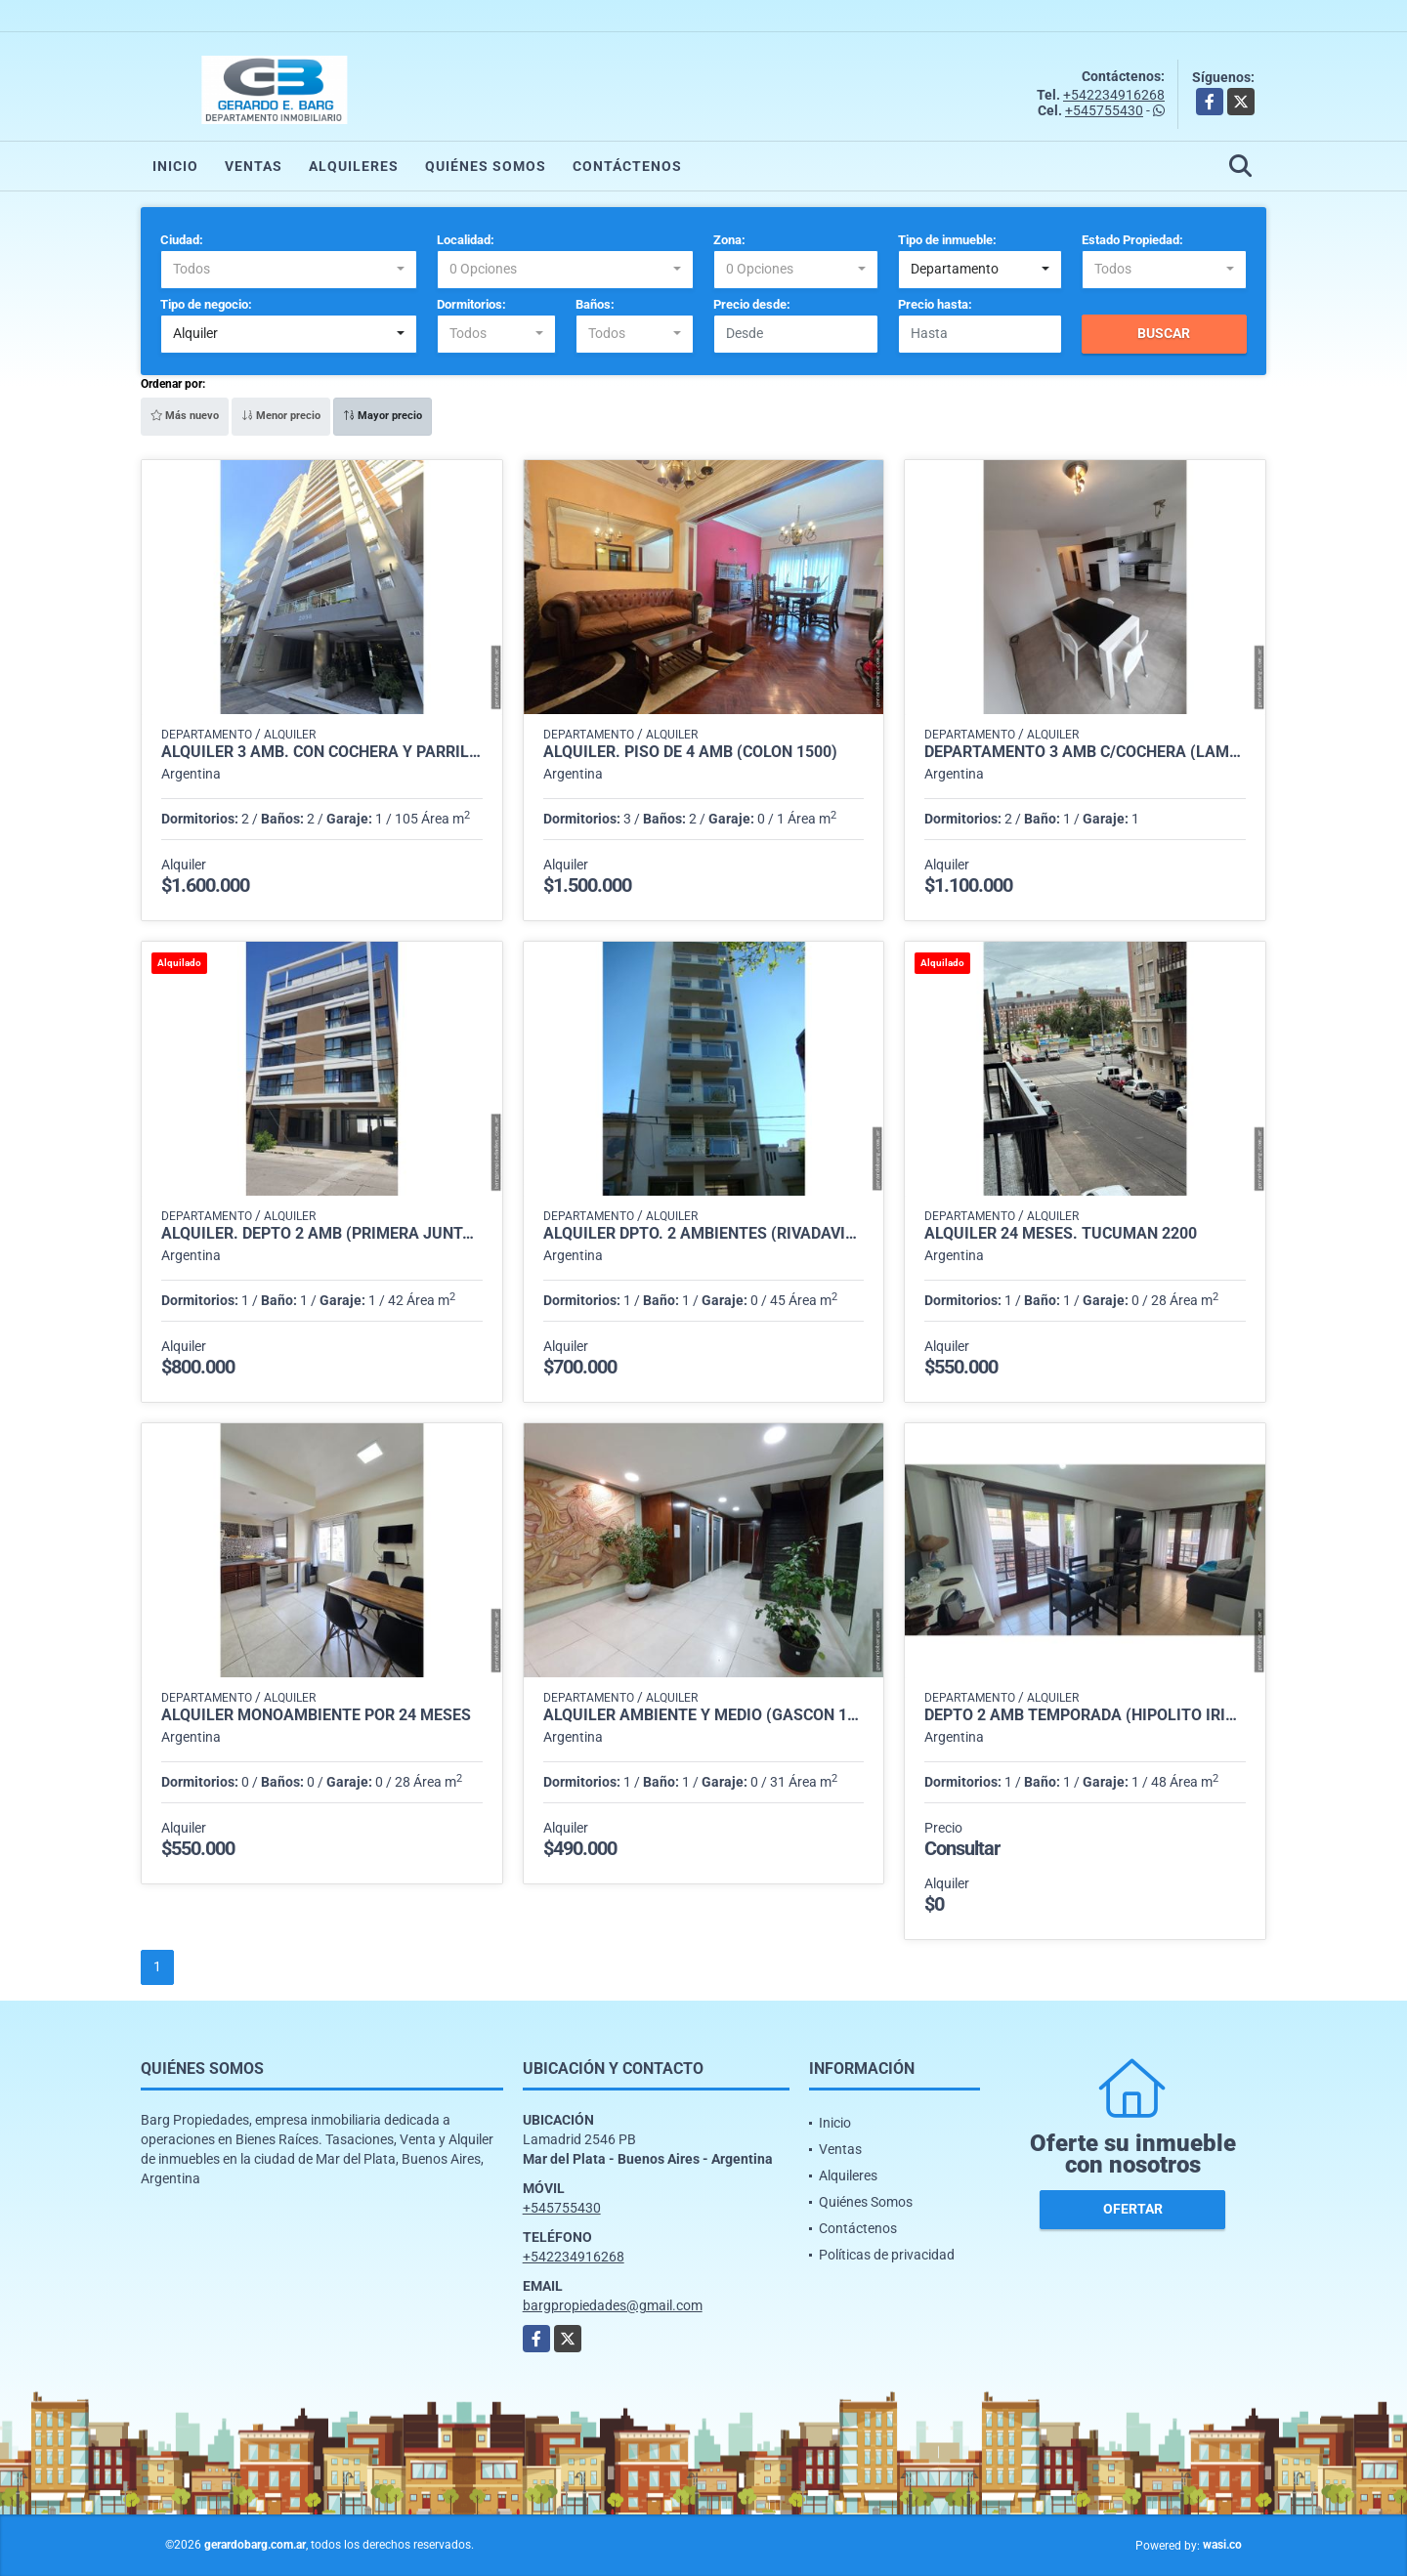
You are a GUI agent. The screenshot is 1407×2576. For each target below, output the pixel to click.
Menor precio (280, 415)
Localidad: (465, 239)
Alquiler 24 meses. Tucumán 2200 (1060, 1234)
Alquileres (354, 166)
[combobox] (288, 269)
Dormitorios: (471, 304)
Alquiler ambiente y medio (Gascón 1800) (704, 1715)
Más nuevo (184, 415)
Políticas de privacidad (887, 2254)
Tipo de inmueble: (947, 239)
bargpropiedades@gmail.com (613, 2305)
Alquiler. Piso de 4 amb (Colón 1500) (690, 752)
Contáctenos (627, 166)
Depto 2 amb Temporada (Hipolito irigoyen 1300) (1085, 1715)
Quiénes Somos (485, 166)
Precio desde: (751, 304)
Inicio (175, 166)
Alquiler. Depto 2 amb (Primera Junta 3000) (322, 1234)
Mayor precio (382, 415)
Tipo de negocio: (206, 304)
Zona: (729, 239)
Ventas (253, 166)
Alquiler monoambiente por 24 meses (316, 1715)
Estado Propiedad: (1132, 239)
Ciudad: (181, 239)
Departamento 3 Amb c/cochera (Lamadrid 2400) (1085, 752)
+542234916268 (1114, 95)
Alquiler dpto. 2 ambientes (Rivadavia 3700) (704, 1234)
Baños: (595, 304)
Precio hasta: (935, 304)
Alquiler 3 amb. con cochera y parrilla (322, 752)
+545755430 (1104, 110)
